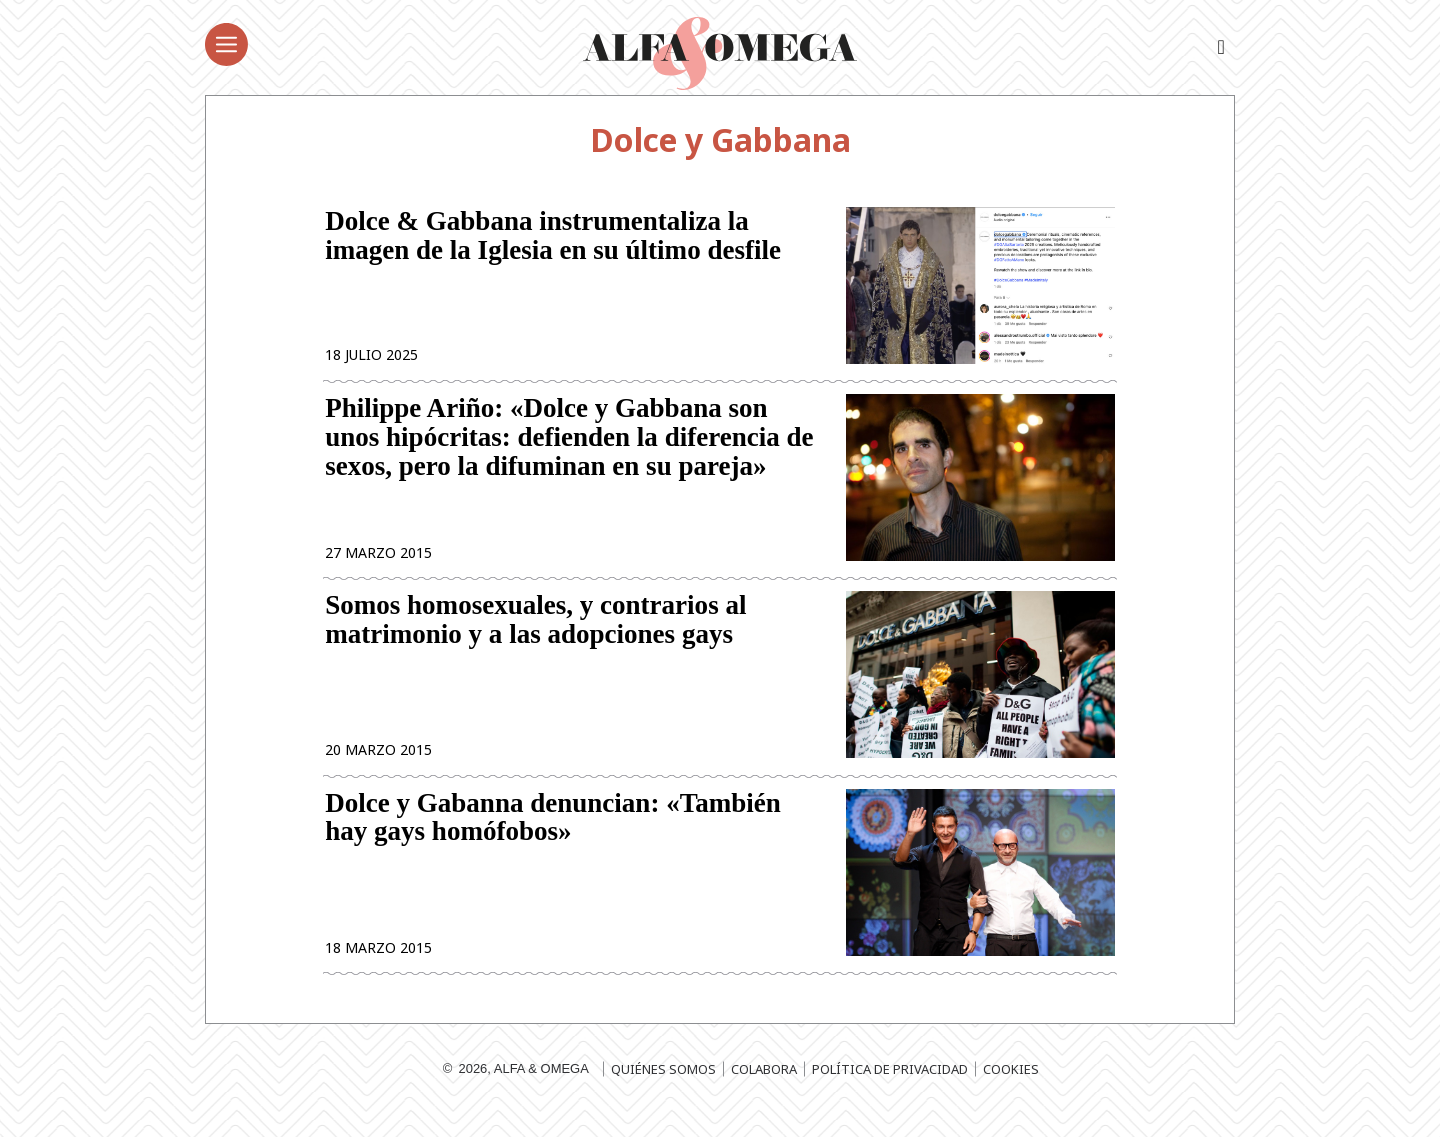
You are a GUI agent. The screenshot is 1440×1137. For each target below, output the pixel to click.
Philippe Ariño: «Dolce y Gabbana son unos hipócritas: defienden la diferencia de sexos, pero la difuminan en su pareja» (569, 445)
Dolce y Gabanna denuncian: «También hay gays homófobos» (553, 837)
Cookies (1011, 1092)
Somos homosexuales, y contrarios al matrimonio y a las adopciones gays (535, 634)
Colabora (764, 1092)
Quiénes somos (663, 1092)
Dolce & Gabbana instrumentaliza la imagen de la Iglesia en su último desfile (553, 238)
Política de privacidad (890, 1092)
